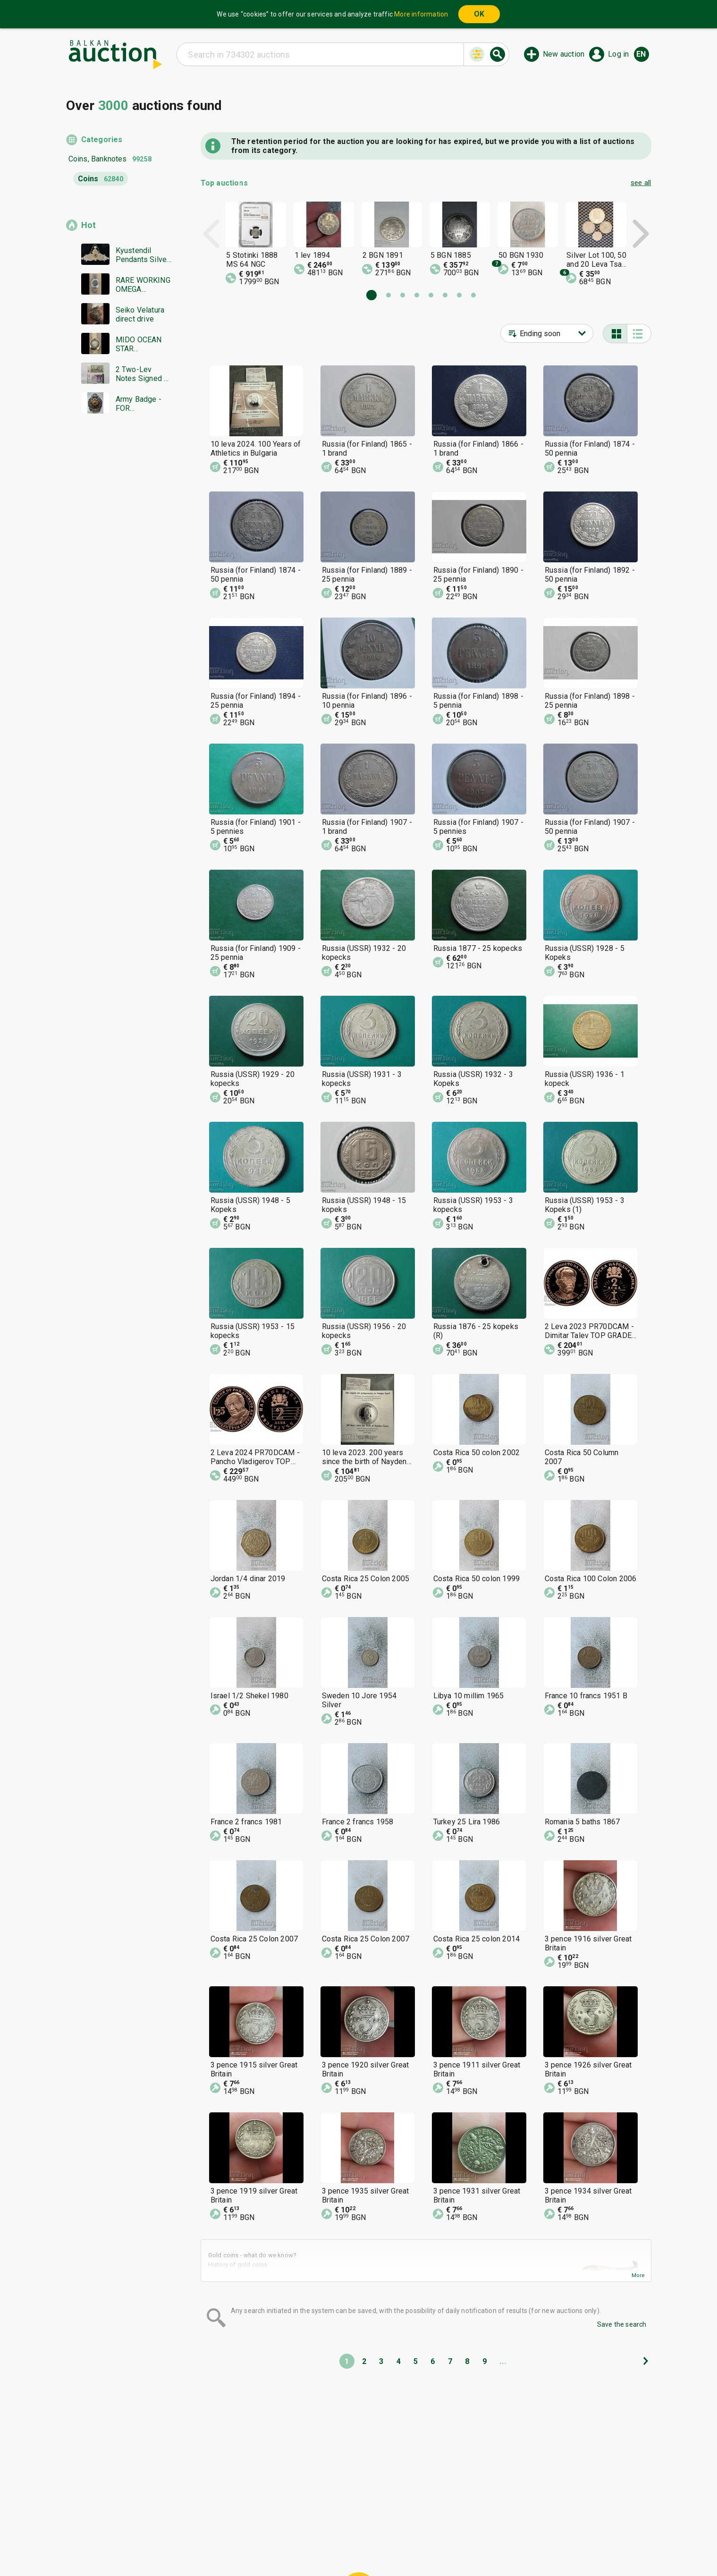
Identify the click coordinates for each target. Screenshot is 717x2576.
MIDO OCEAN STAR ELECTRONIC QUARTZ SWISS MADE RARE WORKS (142, 344)
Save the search (622, 2324)
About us (321, 2546)
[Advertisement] (119, 602)
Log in (618, 54)
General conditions (407, 2528)
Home (279, 2528)
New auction (563, 54)
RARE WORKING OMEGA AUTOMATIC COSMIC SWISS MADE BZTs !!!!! (143, 285)
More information (421, 14)
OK (479, 13)
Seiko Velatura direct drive (140, 314)
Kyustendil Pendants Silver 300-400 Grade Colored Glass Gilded (142, 255)
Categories (102, 139)
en (641, 54)
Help (356, 2528)
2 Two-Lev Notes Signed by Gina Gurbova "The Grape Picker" (144, 374)
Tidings (283, 2546)
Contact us (366, 2546)
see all (641, 182)
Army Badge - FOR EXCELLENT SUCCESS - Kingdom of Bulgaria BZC (138, 404)
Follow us (419, 2546)
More (638, 2275)
